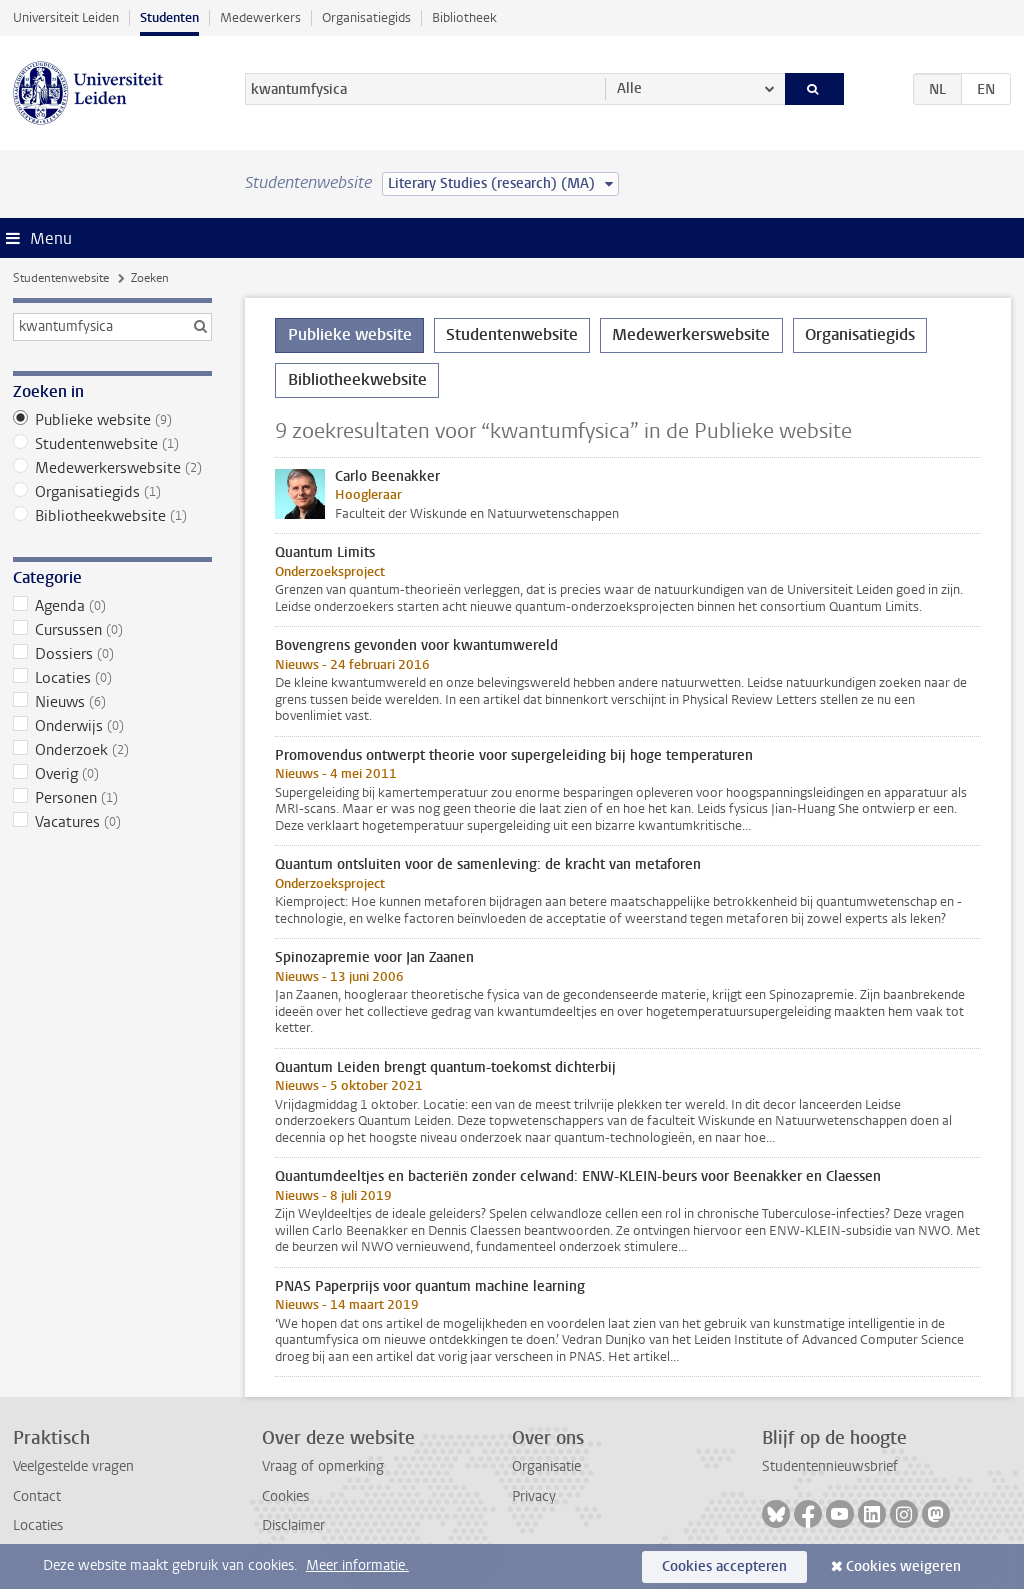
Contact (37, 1496)
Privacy (534, 1496)
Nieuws (112, 702)
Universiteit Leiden (66, 17)
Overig (112, 774)
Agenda (112, 606)
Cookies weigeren (903, 1566)
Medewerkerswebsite (112, 468)
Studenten (169, 17)
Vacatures (112, 822)
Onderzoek (112, 750)
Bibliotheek (464, 17)
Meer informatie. (357, 1565)
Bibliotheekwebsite (112, 516)
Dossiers (112, 654)
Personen (112, 798)
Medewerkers (260, 17)
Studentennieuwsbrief (830, 1466)
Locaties (112, 678)
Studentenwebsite (61, 278)
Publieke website (112, 420)
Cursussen (112, 630)
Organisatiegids (366, 17)
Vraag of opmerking (323, 1466)
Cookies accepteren (724, 1566)
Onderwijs (112, 726)
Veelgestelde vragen (73, 1466)
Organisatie (546, 1466)
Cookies (285, 1496)
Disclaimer (293, 1525)
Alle (629, 88)
